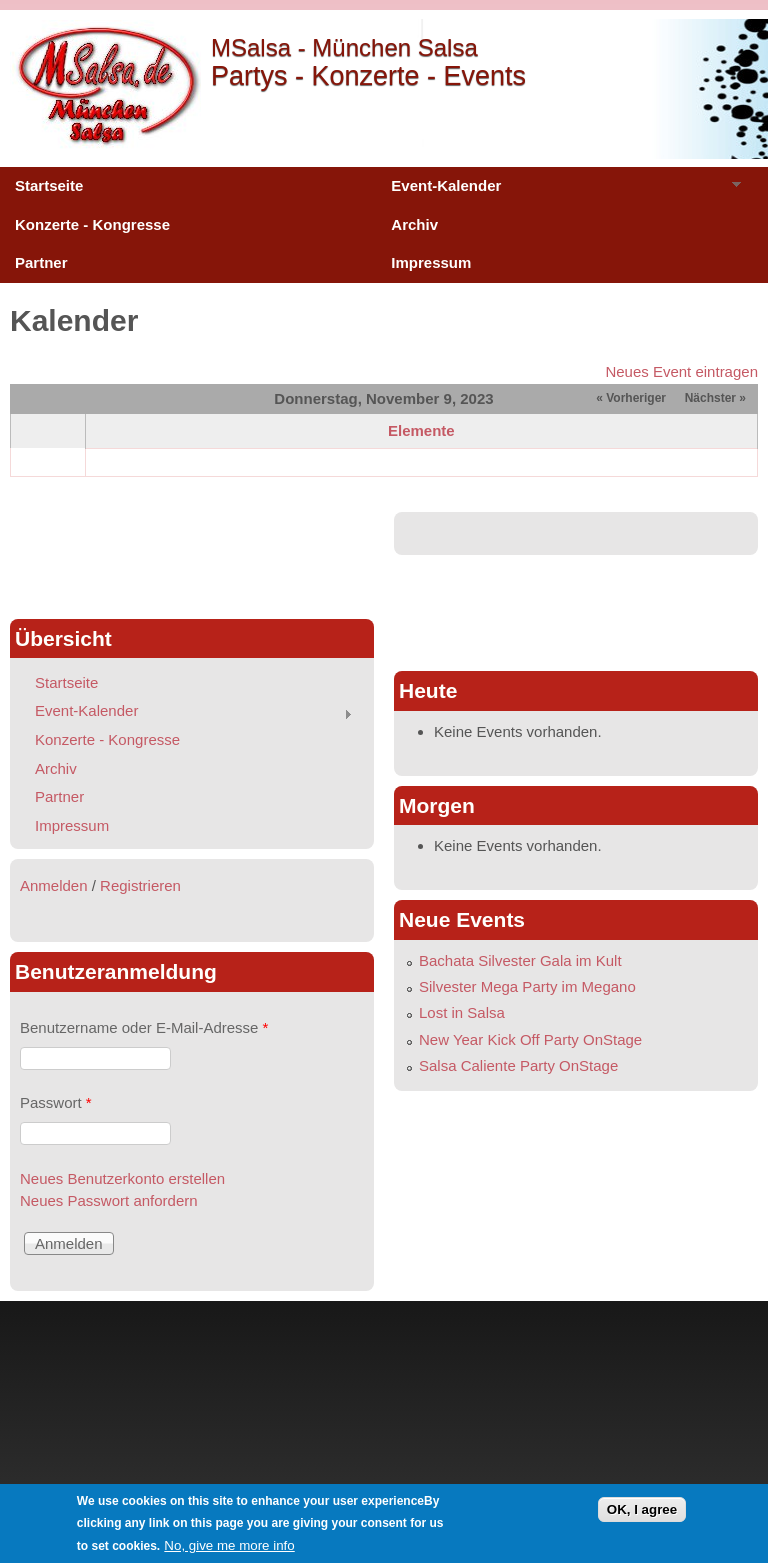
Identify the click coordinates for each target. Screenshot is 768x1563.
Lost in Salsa (462, 1012)
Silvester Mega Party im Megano (527, 986)
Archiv (414, 224)
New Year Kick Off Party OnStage (530, 1039)
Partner (41, 262)
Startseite (49, 185)
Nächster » (715, 398)
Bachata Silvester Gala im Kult (520, 960)
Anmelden (54, 885)
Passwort (56, 1102)
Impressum (431, 262)
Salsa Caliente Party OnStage (518, 1065)
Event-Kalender (558, 191)
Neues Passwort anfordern (109, 1200)
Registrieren (140, 885)
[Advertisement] (192, 557)
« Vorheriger (631, 398)
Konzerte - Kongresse (92, 224)
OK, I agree (642, 1509)
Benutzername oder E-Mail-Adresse (144, 1027)
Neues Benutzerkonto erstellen (122, 1178)
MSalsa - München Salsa (344, 47)
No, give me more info (229, 1545)
